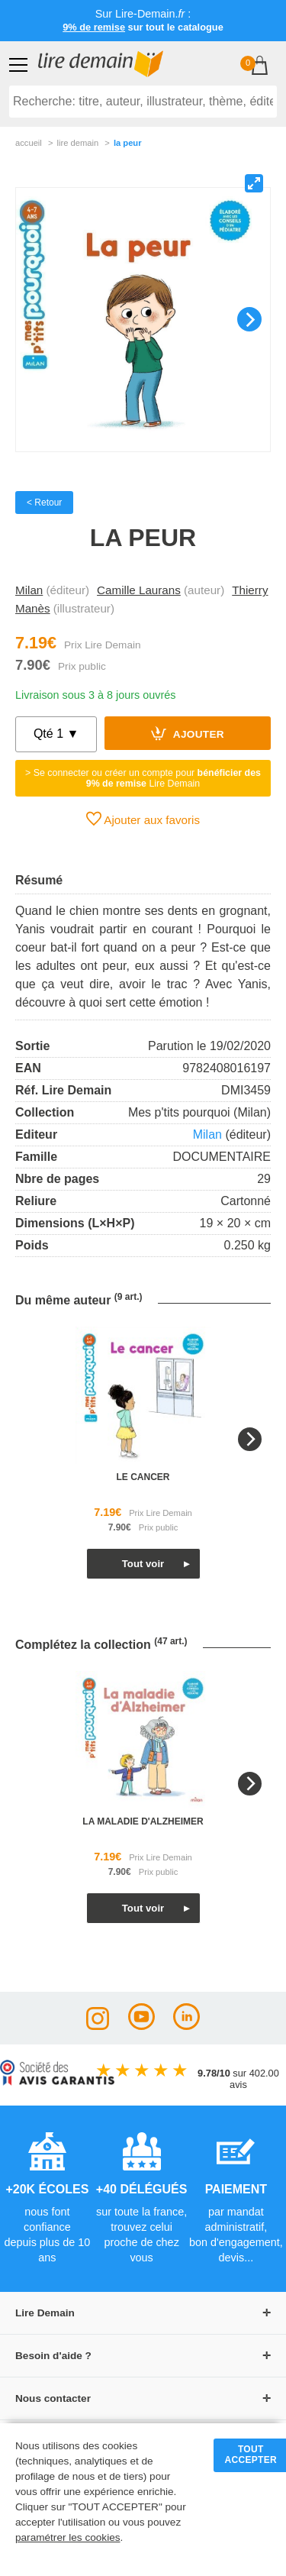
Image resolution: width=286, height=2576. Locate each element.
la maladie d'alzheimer (142, 1821)
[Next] (249, 319)
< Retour (44, 502)
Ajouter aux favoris (143, 818)
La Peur (128, 142)
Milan (29, 589)
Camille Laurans (139, 589)
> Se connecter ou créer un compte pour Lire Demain (143, 778)
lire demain (77, 142)
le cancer (142, 1477)
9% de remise (94, 27)
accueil (28, 142)
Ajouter (187, 733)
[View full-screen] (254, 183)
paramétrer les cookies (68, 2537)
